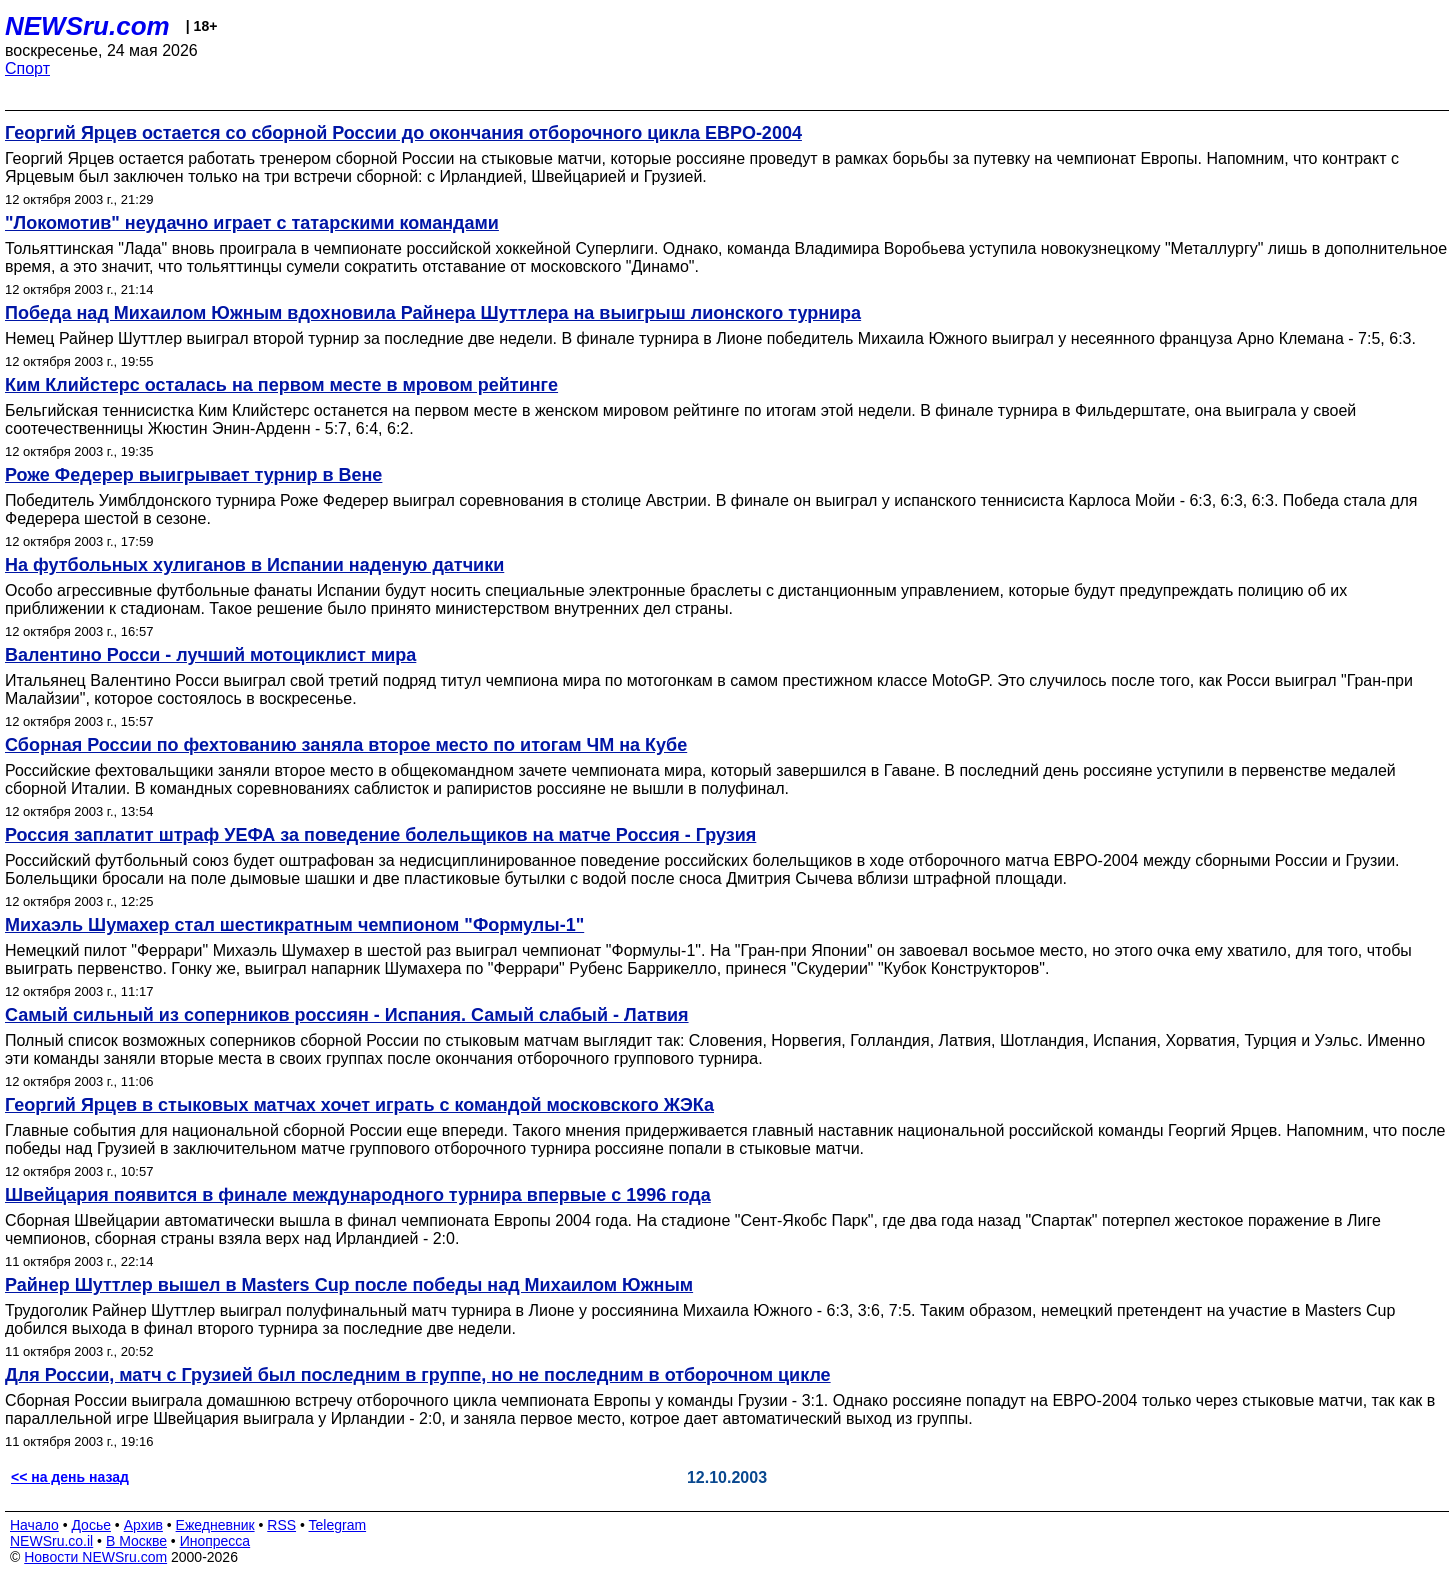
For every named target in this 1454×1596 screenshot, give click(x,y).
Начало (34, 1525)
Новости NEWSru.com (95, 1557)
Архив (143, 1525)
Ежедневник (215, 1525)
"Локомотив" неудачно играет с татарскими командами (252, 223)
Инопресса (215, 1541)
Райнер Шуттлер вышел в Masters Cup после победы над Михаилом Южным (349, 1285)
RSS (281, 1525)
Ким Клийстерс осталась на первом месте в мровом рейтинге (281, 385)
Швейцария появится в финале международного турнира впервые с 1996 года (358, 1195)
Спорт (27, 68)
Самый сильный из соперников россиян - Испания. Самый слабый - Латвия (347, 1015)
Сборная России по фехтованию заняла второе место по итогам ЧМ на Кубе (346, 745)
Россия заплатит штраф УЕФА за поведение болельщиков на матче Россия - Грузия (380, 835)
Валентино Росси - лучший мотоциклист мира (210, 655)
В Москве (136, 1541)
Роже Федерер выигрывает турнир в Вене (193, 475)
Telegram (338, 1525)
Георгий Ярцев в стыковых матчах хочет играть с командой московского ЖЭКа (359, 1105)
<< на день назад (70, 1477)
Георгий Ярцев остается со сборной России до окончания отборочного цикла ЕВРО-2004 (403, 133)
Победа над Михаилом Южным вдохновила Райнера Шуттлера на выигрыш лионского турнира (433, 313)
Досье (91, 1525)
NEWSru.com (87, 26)
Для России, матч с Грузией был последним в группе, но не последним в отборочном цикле (418, 1375)
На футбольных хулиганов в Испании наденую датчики (254, 565)
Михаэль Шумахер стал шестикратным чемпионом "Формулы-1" (294, 925)
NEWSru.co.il (51, 1541)
